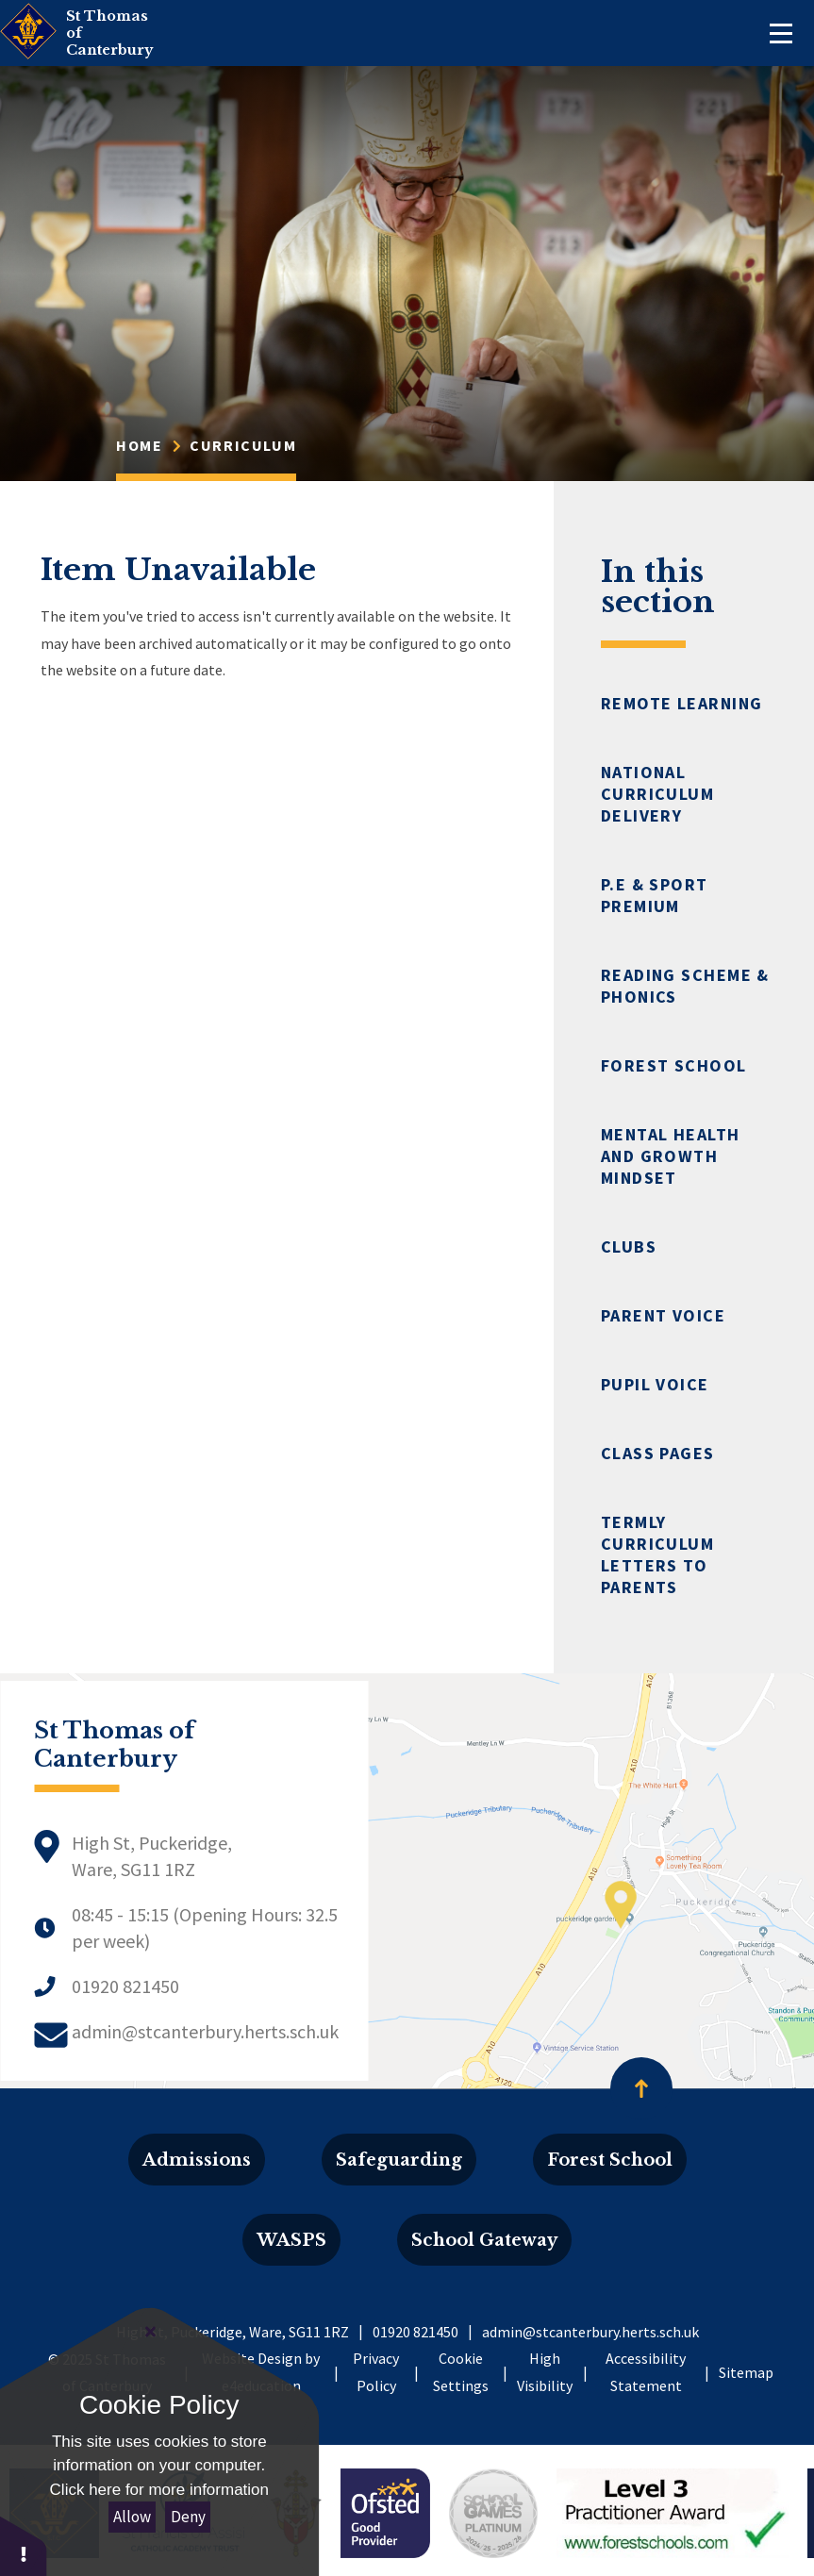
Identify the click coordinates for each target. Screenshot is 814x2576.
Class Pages (658, 1453)
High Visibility (545, 2372)
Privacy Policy (376, 2372)
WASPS (291, 2240)
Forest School (674, 1065)
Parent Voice (663, 1315)
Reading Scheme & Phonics (685, 985)
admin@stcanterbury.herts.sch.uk (205, 2031)
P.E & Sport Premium (654, 895)
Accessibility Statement (646, 2372)
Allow (132, 2516)
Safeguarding (399, 2160)
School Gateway (484, 2240)
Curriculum (243, 445)
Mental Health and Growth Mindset (670, 1155)
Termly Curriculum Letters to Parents (657, 1554)
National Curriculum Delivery (657, 793)
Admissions (196, 2160)
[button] (23, 2545)
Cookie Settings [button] (461, 2372)
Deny (188, 2516)
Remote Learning (682, 703)
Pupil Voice (655, 1384)
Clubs (628, 1246)
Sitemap (746, 2372)
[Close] (151, 2332)
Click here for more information (159, 2490)
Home (139, 445)
